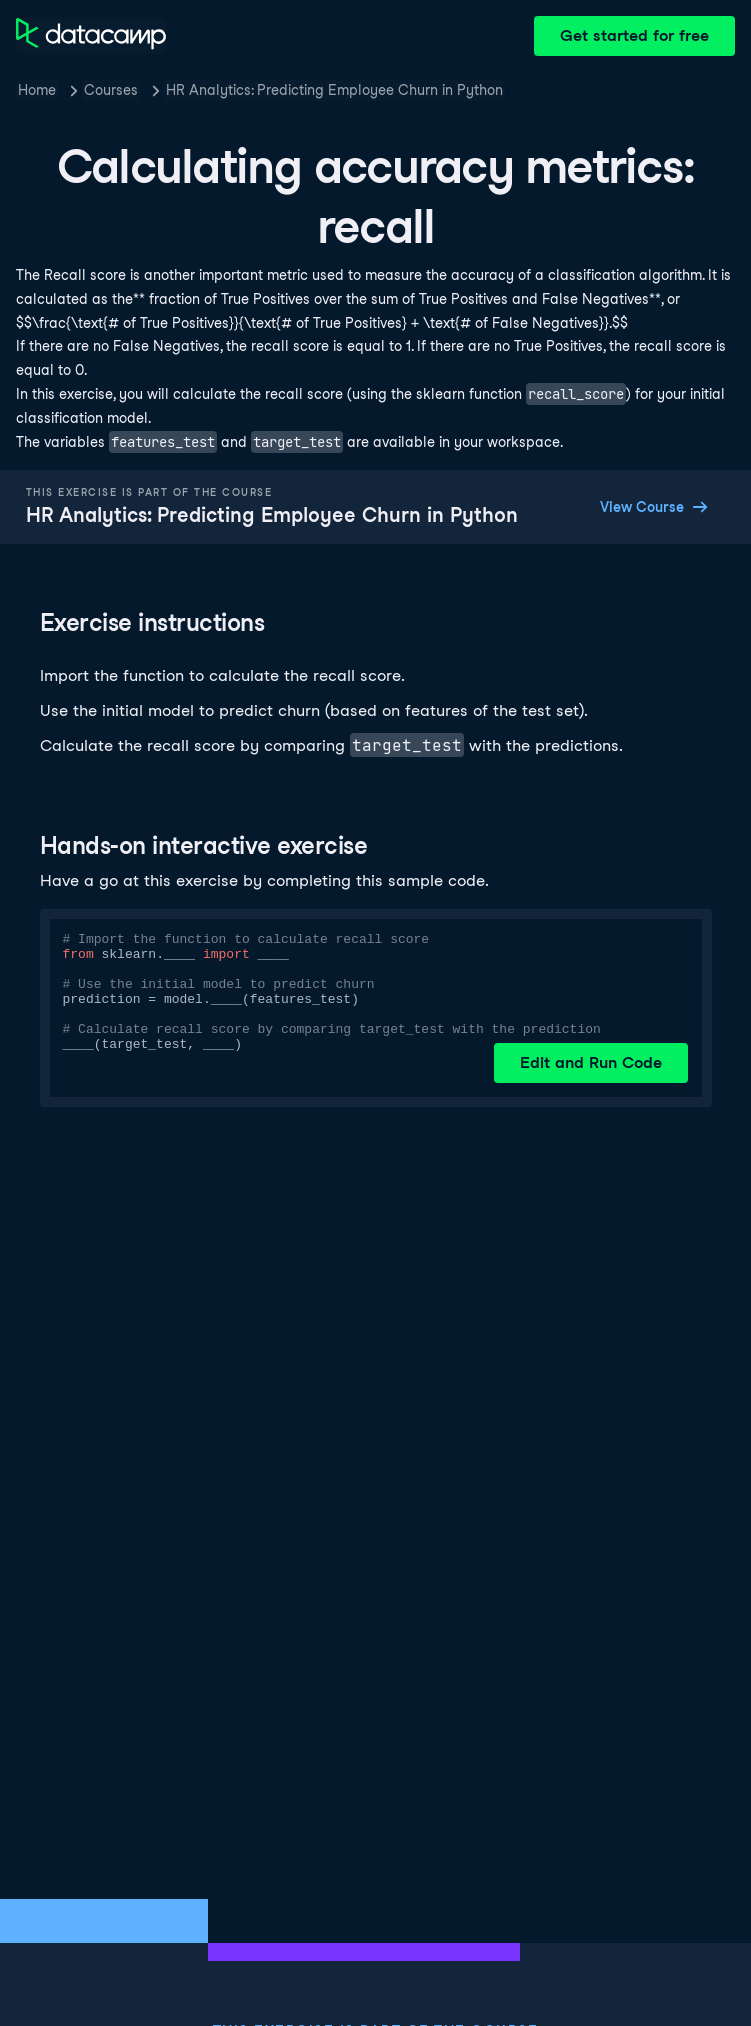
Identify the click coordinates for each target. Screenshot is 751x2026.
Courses (111, 90)
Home (37, 90)
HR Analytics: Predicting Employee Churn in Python (334, 90)
